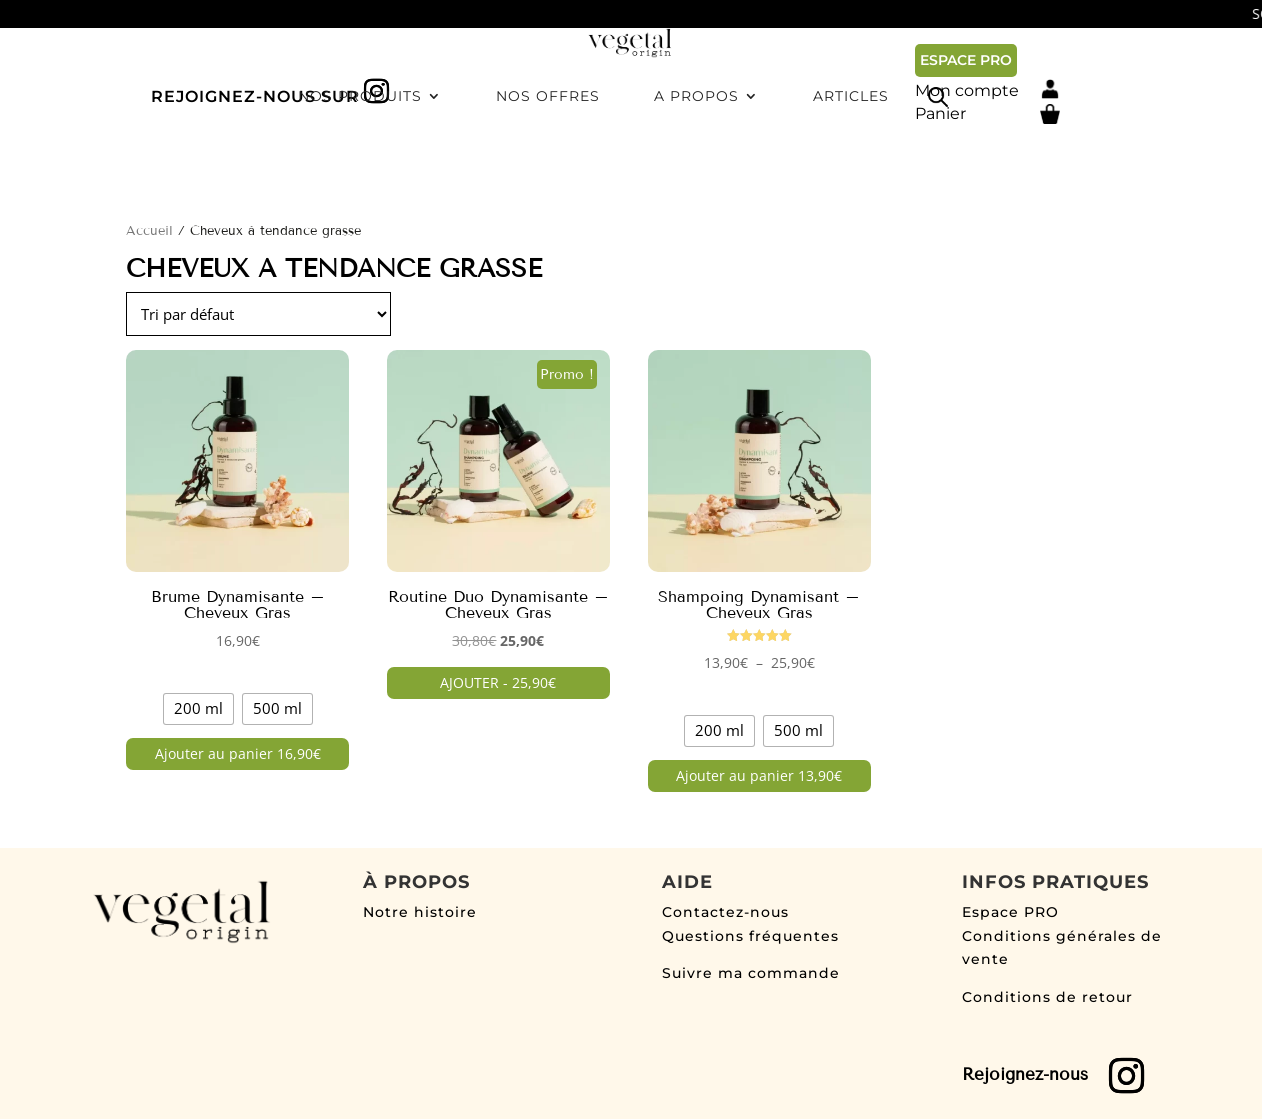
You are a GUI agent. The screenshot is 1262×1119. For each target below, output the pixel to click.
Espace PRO (1010, 912)
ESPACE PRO (966, 60)
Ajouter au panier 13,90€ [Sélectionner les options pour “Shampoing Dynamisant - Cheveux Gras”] (759, 775)
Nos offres (548, 169)
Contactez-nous (725, 912)
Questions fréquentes (750, 936)
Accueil (149, 231)
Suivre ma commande (751, 973)
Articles (851, 169)
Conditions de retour (1047, 997)
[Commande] (258, 314)
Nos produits (360, 169)
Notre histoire (420, 912)
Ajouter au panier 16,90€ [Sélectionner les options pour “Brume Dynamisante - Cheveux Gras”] (238, 753)
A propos (696, 169)
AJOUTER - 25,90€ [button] (498, 682)
